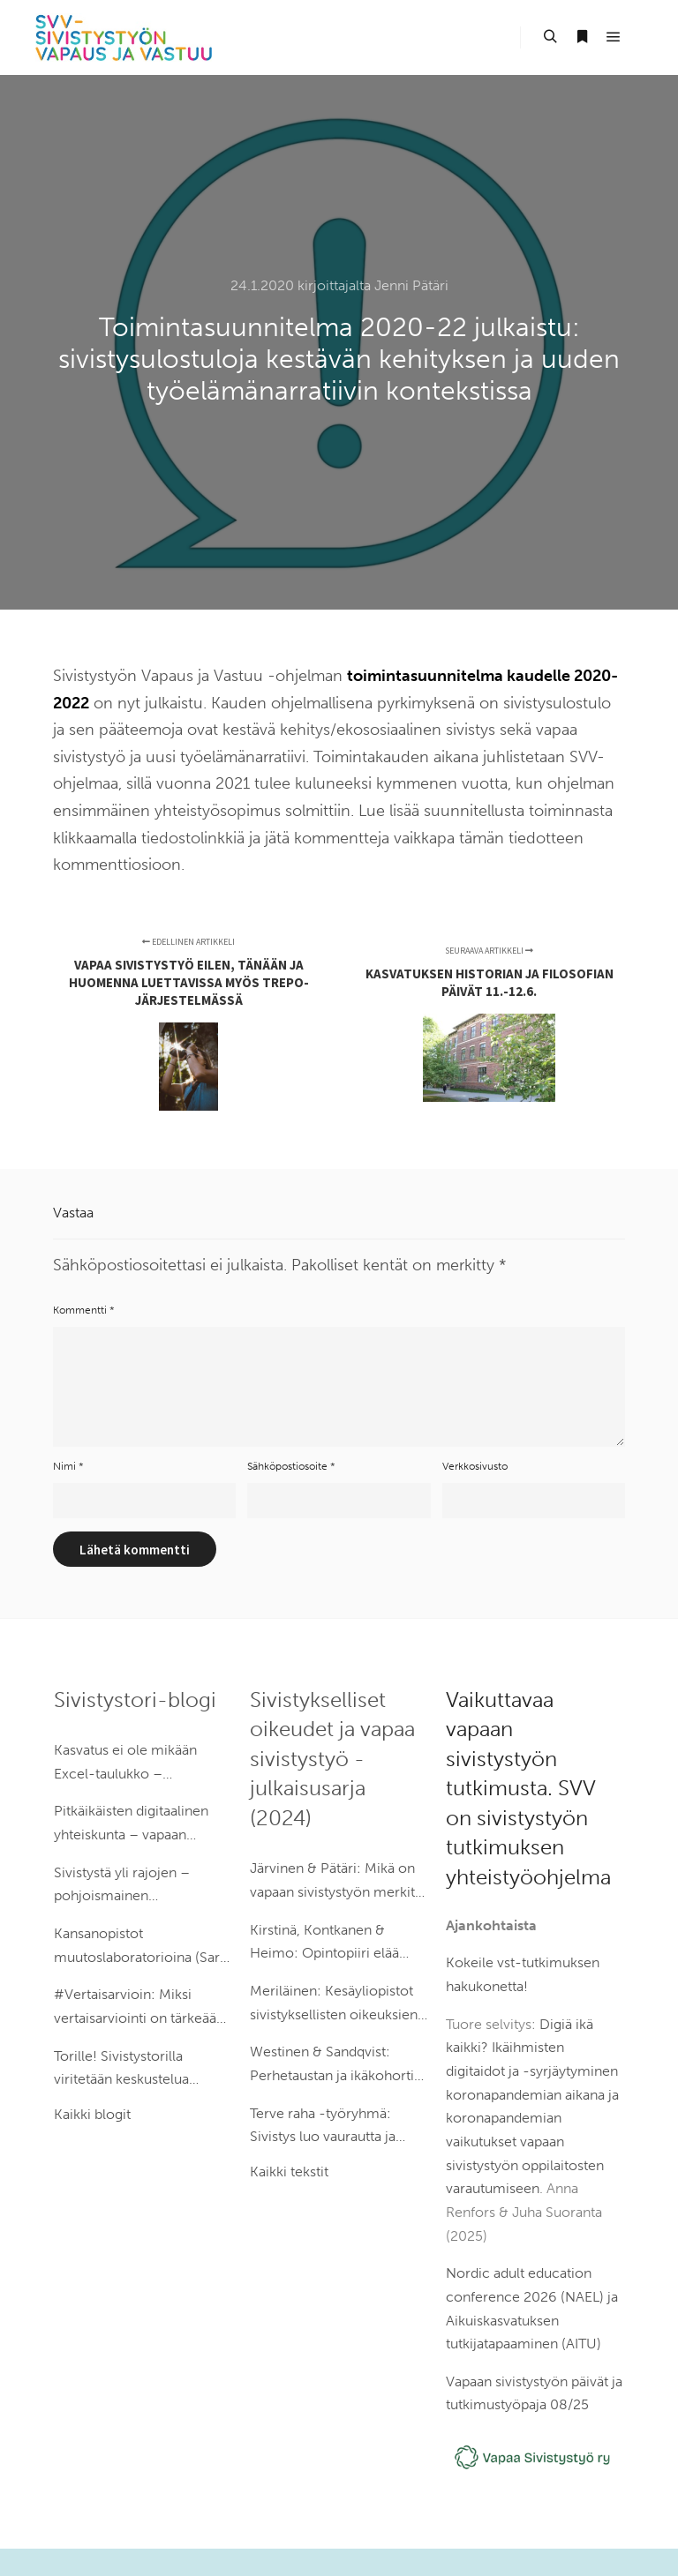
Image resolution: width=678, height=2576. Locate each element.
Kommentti (84, 1310)
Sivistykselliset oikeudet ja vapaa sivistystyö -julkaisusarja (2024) (332, 1759)
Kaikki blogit (92, 2114)
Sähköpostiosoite (291, 1466)
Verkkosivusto (475, 1466)
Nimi (68, 1466)
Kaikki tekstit (289, 2171)
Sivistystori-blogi (135, 1699)
